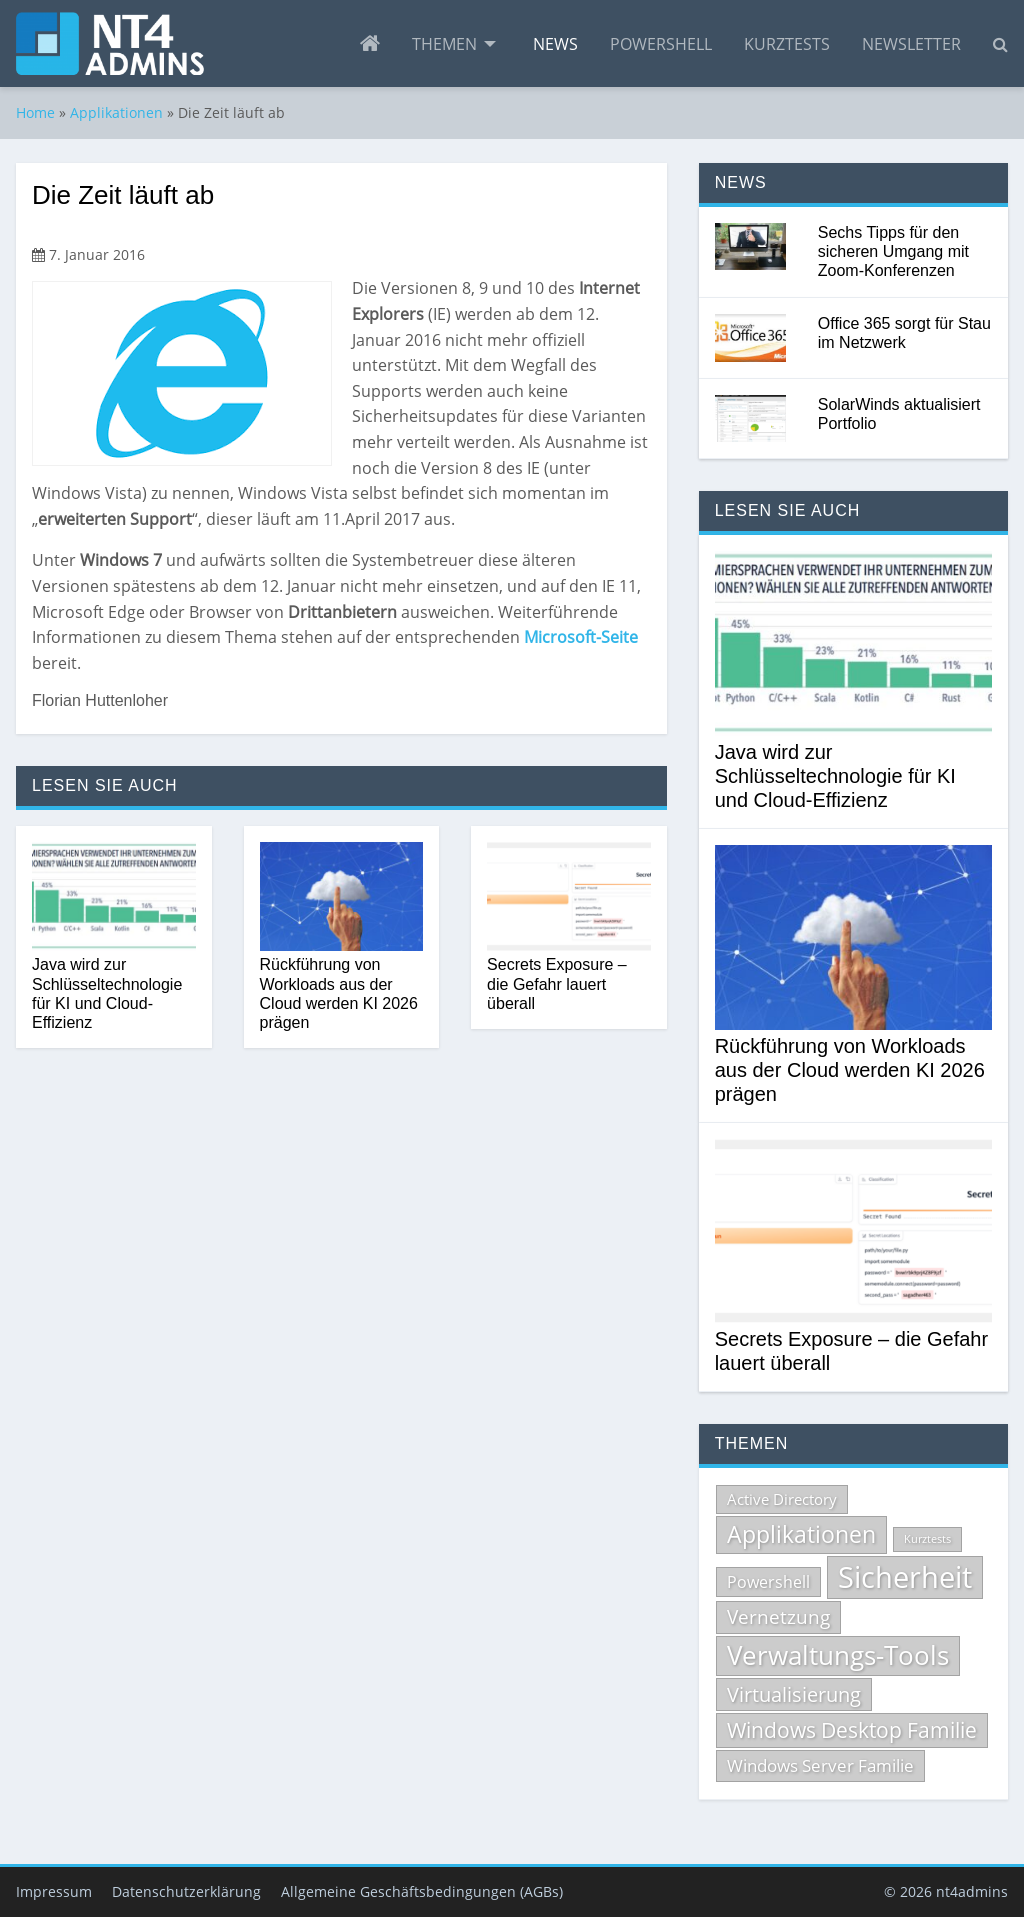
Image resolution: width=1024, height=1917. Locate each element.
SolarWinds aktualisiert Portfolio (899, 414)
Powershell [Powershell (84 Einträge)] (768, 1582)
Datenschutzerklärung (186, 1891)
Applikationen (116, 112)
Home (35, 112)
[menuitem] (370, 44)
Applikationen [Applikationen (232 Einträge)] (801, 1534)
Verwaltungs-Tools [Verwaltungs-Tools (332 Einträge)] (838, 1655)
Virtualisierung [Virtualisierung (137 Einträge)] (794, 1694)
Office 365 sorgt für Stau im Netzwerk (904, 333)
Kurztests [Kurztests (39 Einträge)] (927, 1539)
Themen (444, 44)
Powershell (661, 44)
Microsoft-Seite (581, 637)
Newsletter (911, 44)
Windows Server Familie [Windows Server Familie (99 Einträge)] (820, 1765)
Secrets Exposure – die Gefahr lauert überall (557, 983)
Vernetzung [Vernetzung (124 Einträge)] (778, 1617)
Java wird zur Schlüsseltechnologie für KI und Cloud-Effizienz (107, 993)
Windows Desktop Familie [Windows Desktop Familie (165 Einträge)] (852, 1730)
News (555, 44)
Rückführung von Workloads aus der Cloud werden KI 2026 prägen (339, 993)
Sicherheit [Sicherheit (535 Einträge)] (905, 1577)
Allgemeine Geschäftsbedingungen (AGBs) (422, 1891)
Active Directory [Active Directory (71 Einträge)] (782, 1499)
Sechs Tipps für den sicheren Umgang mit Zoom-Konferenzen (893, 251)
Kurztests (787, 44)
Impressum (54, 1891)
